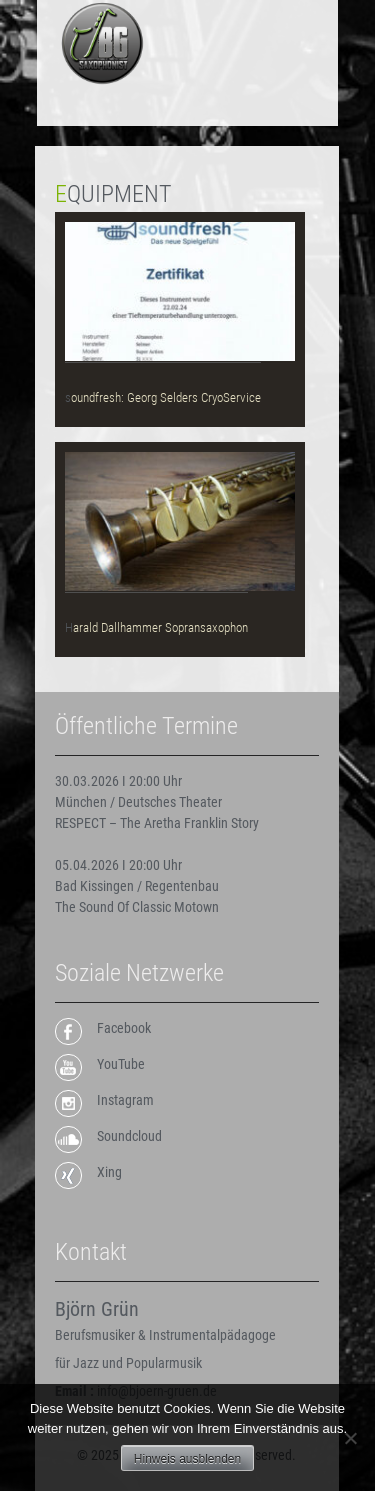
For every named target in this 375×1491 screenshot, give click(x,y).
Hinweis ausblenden (187, 1459)
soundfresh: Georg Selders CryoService (163, 397)
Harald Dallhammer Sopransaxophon (156, 627)
